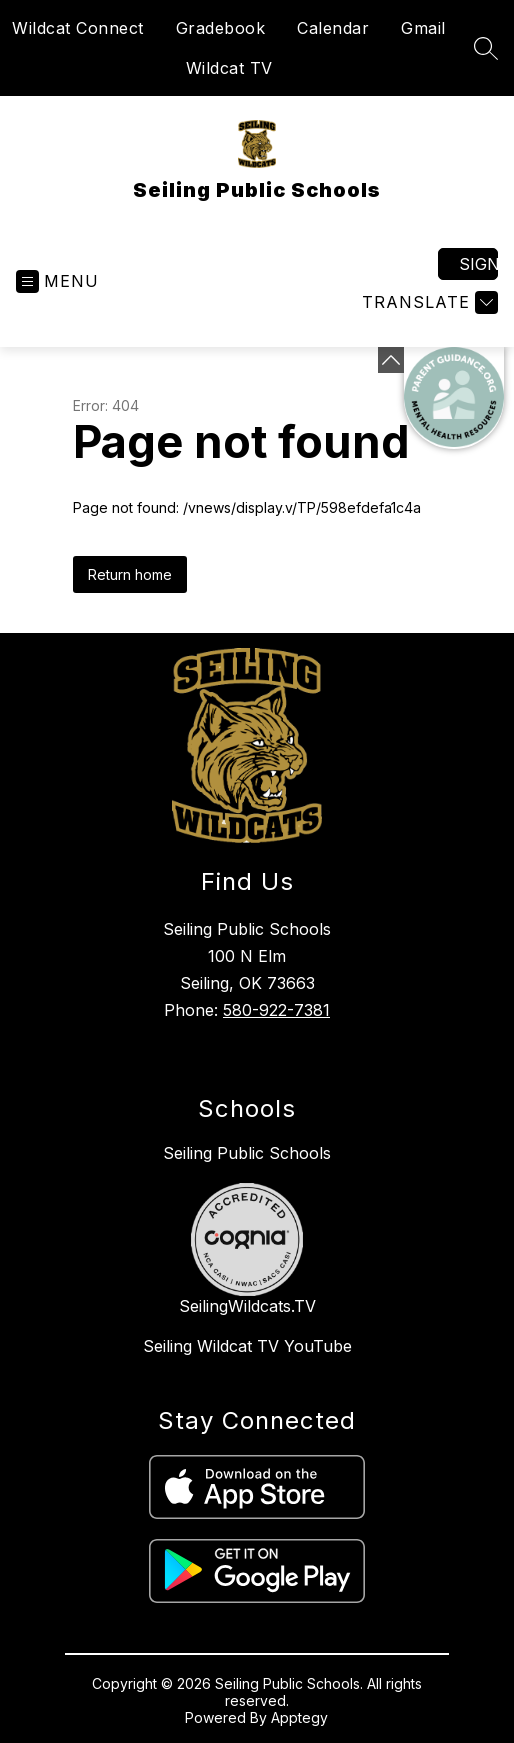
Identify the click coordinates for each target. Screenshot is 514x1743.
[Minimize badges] (391, 360)
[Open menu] (57, 281)
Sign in (478, 264)
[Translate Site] (427, 302)
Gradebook (221, 28)
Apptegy (299, 1717)
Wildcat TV (229, 68)
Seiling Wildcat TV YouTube (247, 1346)
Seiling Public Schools (247, 1153)
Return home (130, 574)
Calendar (333, 28)
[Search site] (486, 48)
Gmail (423, 28)
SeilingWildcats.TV (247, 1306)
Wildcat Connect (78, 28)
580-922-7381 (276, 1010)
